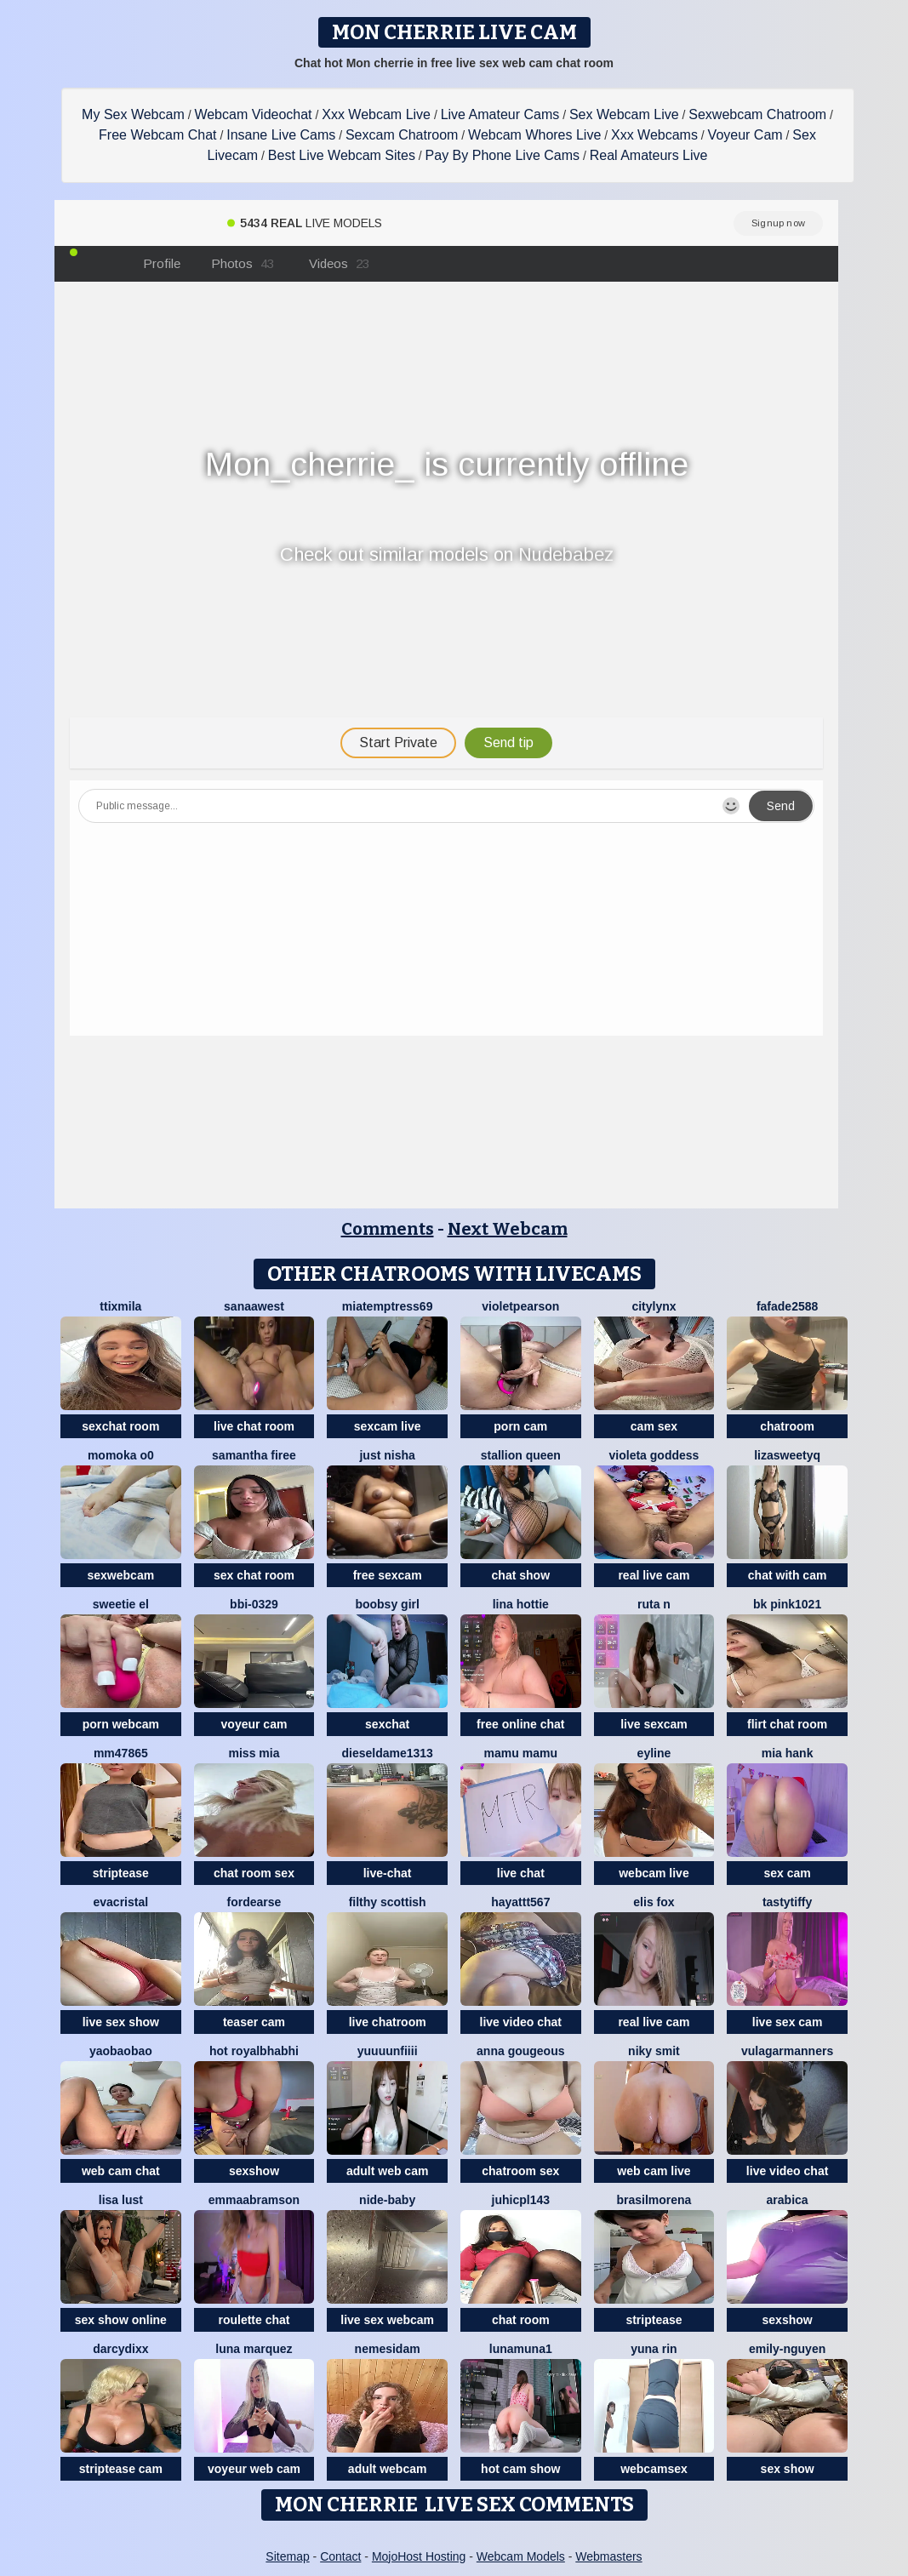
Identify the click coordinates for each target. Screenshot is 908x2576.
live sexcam (654, 1724)
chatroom (787, 1426)
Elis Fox (653, 1902)
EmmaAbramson (254, 2200)
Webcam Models (521, 2556)
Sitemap (287, 2556)
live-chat (387, 1873)
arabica (787, 2200)
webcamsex (654, 2469)
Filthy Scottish (387, 1902)
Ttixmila (120, 1306)
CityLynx (653, 1306)
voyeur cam (254, 1724)
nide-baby (387, 2200)
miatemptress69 (387, 1306)
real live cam (653, 1575)
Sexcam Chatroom (402, 135)
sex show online (121, 2320)
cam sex (654, 1426)
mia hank (788, 1753)
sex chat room (254, 1575)
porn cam (520, 1426)
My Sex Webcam (133, 114)
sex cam (786, 1873)
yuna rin (654, 2349)
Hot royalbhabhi (254, 2051)
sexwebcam (121, 1575)
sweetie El (121, 1604)
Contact (340, 2556)
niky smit (654, 2051)
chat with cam (787, 1575)
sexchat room (120, 1426)
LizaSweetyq (787, 1455)
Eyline (654, 1753)
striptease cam (121, 2469)
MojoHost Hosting (419, 2556)
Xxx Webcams (654, 135)
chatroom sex (520, 2171)
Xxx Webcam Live (376, 114)
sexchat (387, 1724)
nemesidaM (387, 2349)
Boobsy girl (387, 1604)
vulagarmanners (787, 2051)
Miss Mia (254, 1753)
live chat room (254, 1426)
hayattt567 (520, 1902)
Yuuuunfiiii (387, 2051)
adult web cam (387, 2171)
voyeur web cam (254, 2469)
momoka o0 (121, 1455)
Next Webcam (508, 1229)
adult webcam (387, 2469)
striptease (121, 1873)
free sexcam (387, 1575)
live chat (521, 1873)
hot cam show (520, 2469)
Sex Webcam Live (624, 114)
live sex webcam (387, 2320)
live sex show (121, 2022)
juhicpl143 (521, 2200)
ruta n (654, 1604)
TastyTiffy (787, 1902)
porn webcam (121, 1724)
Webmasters (608, 2556)
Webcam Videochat (252, 114)
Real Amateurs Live (649, 155)
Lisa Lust (121, 2200)
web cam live (653, 2171)
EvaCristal (121, 1902)
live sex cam (787, 2022)
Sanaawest (254, 1306)
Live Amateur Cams (500, 114)
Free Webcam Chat (157, 135)
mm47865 (121, 1753)
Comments (387, 1229)
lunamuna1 (520, 2349)
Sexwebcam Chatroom (757, 114)
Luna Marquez (253, 2349)
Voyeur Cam (745, 135)
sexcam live (387, 1426)
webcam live (654, 1873)
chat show (521, 1575)
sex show (787, 2469)
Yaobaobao (120, 2051)
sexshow (254, 2171)
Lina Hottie (521, 1604)
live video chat (521, 2022)
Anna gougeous (520, 2051)
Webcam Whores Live (534, 135)
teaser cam (254, 2022)
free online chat (520, 1724)
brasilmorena (653, 2200)
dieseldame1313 (386, 1753)
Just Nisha (386, 1455)
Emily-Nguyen (787, 2349)
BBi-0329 (254, 1604)
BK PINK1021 (787, 1604)
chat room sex (254, 1873)
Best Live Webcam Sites (341, 155)
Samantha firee (254, 1455)
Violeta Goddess (654, 1455)
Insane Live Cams (280, 135)
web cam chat (121, 2171)
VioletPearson (520, 1306)
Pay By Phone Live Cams (502, 155)
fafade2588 (787, 1306)
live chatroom (387, 2022)
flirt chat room (787, 1724)
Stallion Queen (521, 1455)
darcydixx (120, 2349)
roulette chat (253, 2320)
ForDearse (254, 1902)
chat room (521, 2320)
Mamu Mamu (520, 1753)
